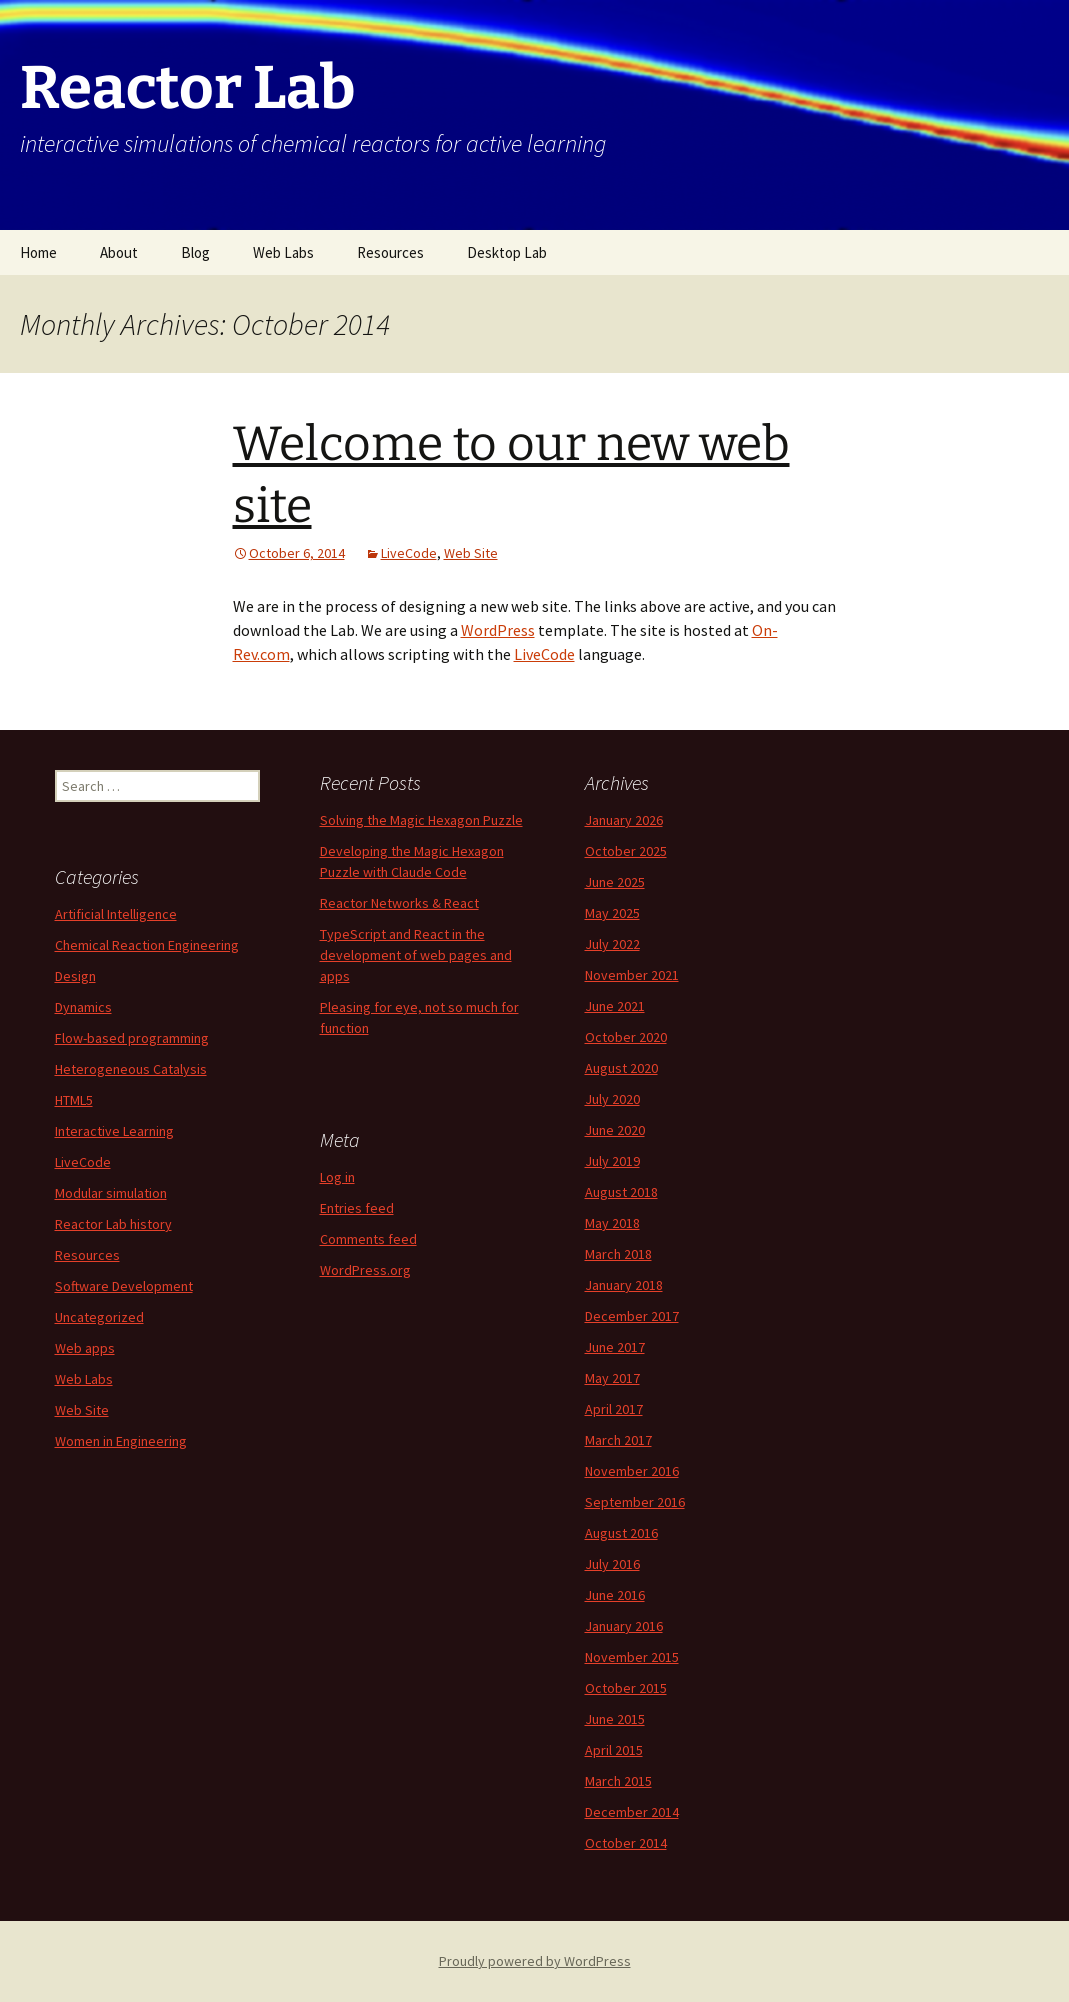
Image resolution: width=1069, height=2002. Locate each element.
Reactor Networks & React (399, 903)
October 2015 (626, 1688)
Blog (195, 252)
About (119, 252)
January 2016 (624, 1626)
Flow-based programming (132, 1038)
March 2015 (618, 1781)
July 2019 (612, 1161)
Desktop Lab (507, 252)
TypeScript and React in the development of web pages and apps (416, 955)
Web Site (471, 553)
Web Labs (283, 252)
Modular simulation (111, 1193)
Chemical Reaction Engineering (147, 945)
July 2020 (612, 1099)
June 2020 (615, 1130)
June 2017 (615, 1347)
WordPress (498, 630)
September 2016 (635, 1502)
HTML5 (74, 1100)
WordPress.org (365, 1270)
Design (75, 976)
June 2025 (615, 882)
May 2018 (612, 1223)
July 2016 (612, 1564)
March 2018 (618, 1254)
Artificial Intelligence (116, 914)
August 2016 (621, 1533)
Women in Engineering (121, 1441)
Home (38, 252)
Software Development (124, 1286)
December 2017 (632, 1316)
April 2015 (614, 1750)
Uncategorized (99, 1317)
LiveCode (409, 553)
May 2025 (612, 913)
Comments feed (368, 1239)
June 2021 (615, 1006)
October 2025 (626, 851)
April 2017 (614, 1409)
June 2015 (615, 1719)
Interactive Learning (114, 1131)
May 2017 (612, 1378)
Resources (390, 252)
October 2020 (626, 1037)
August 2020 (621, 1068)
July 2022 (612, 944)
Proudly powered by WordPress (535, 1961)
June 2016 (615, 1595)
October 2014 (626, 1843)
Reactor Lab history (113, 1224)
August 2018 (621, 1192)
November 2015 (632, 1657)
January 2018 (624, 1285)
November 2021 (632, 975)
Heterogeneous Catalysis (131, 1069)
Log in (337, 1177)
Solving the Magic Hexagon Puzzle (421, 820)
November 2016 (632, 1471)
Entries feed (357, 1208)
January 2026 (624, 820)
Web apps (85, 1348)
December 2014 (632, 1812)
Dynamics (83, 1007)
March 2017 (618, 1440)
